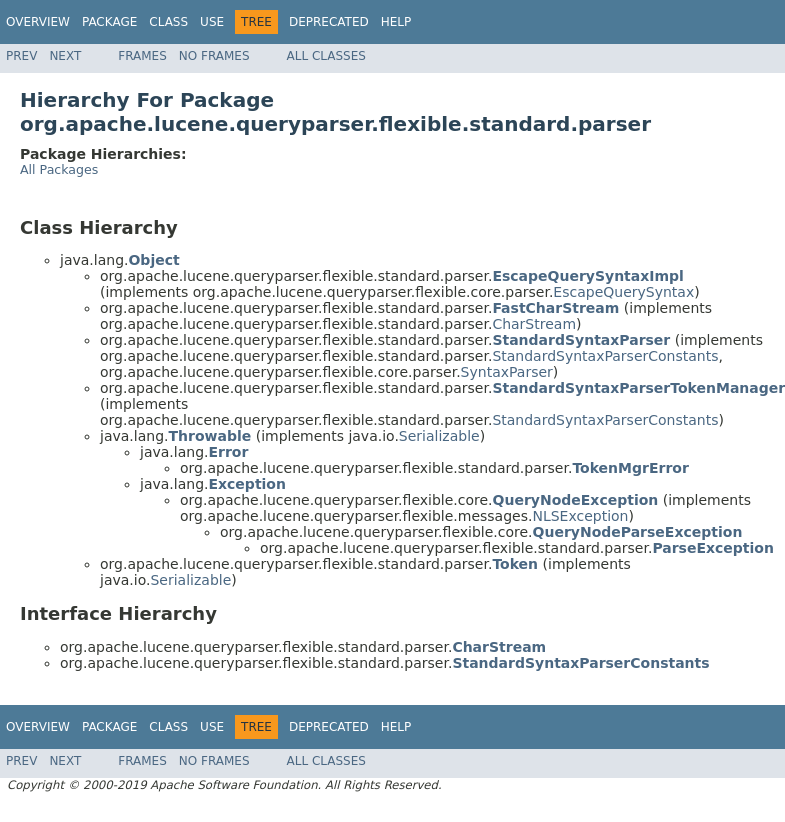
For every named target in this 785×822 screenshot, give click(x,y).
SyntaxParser (507, 372)
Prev (21, 56)
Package (109, 22)
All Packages (59, 169)
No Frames (214, 56)
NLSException (580, 516)
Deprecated (329, 22)
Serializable (439, 436)
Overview (38, 22)
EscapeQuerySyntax (623, 292)
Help (396, 22)
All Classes (326, 56)
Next (65, 56)
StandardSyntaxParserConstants (605, 356)
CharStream (534, 324)
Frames (142, 56)
